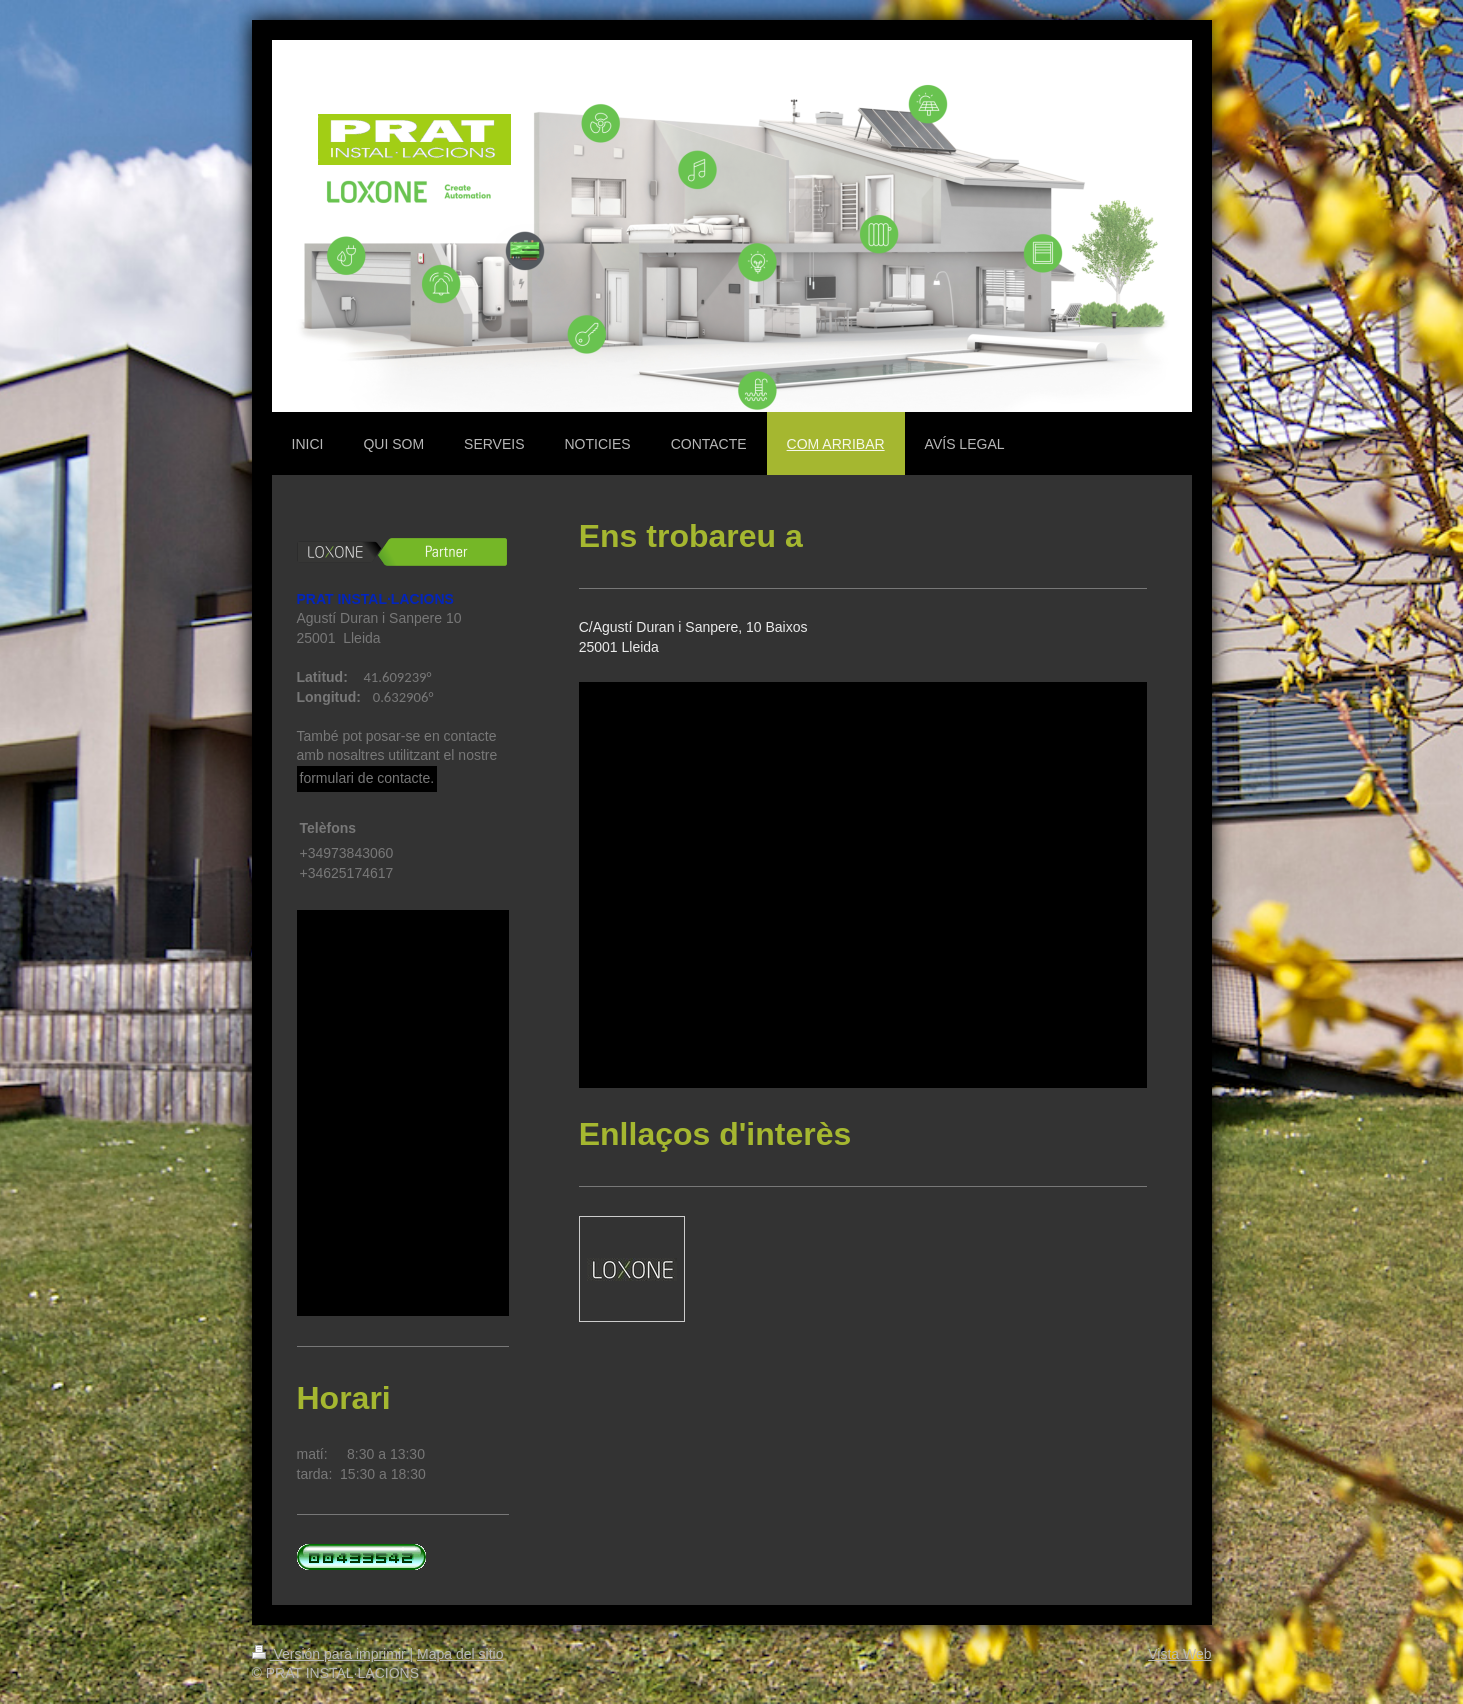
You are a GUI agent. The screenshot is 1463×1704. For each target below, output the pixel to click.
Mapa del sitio (460, 1654)
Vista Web (1179, 1654)
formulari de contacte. (367, 778)
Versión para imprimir (331, 1654)
